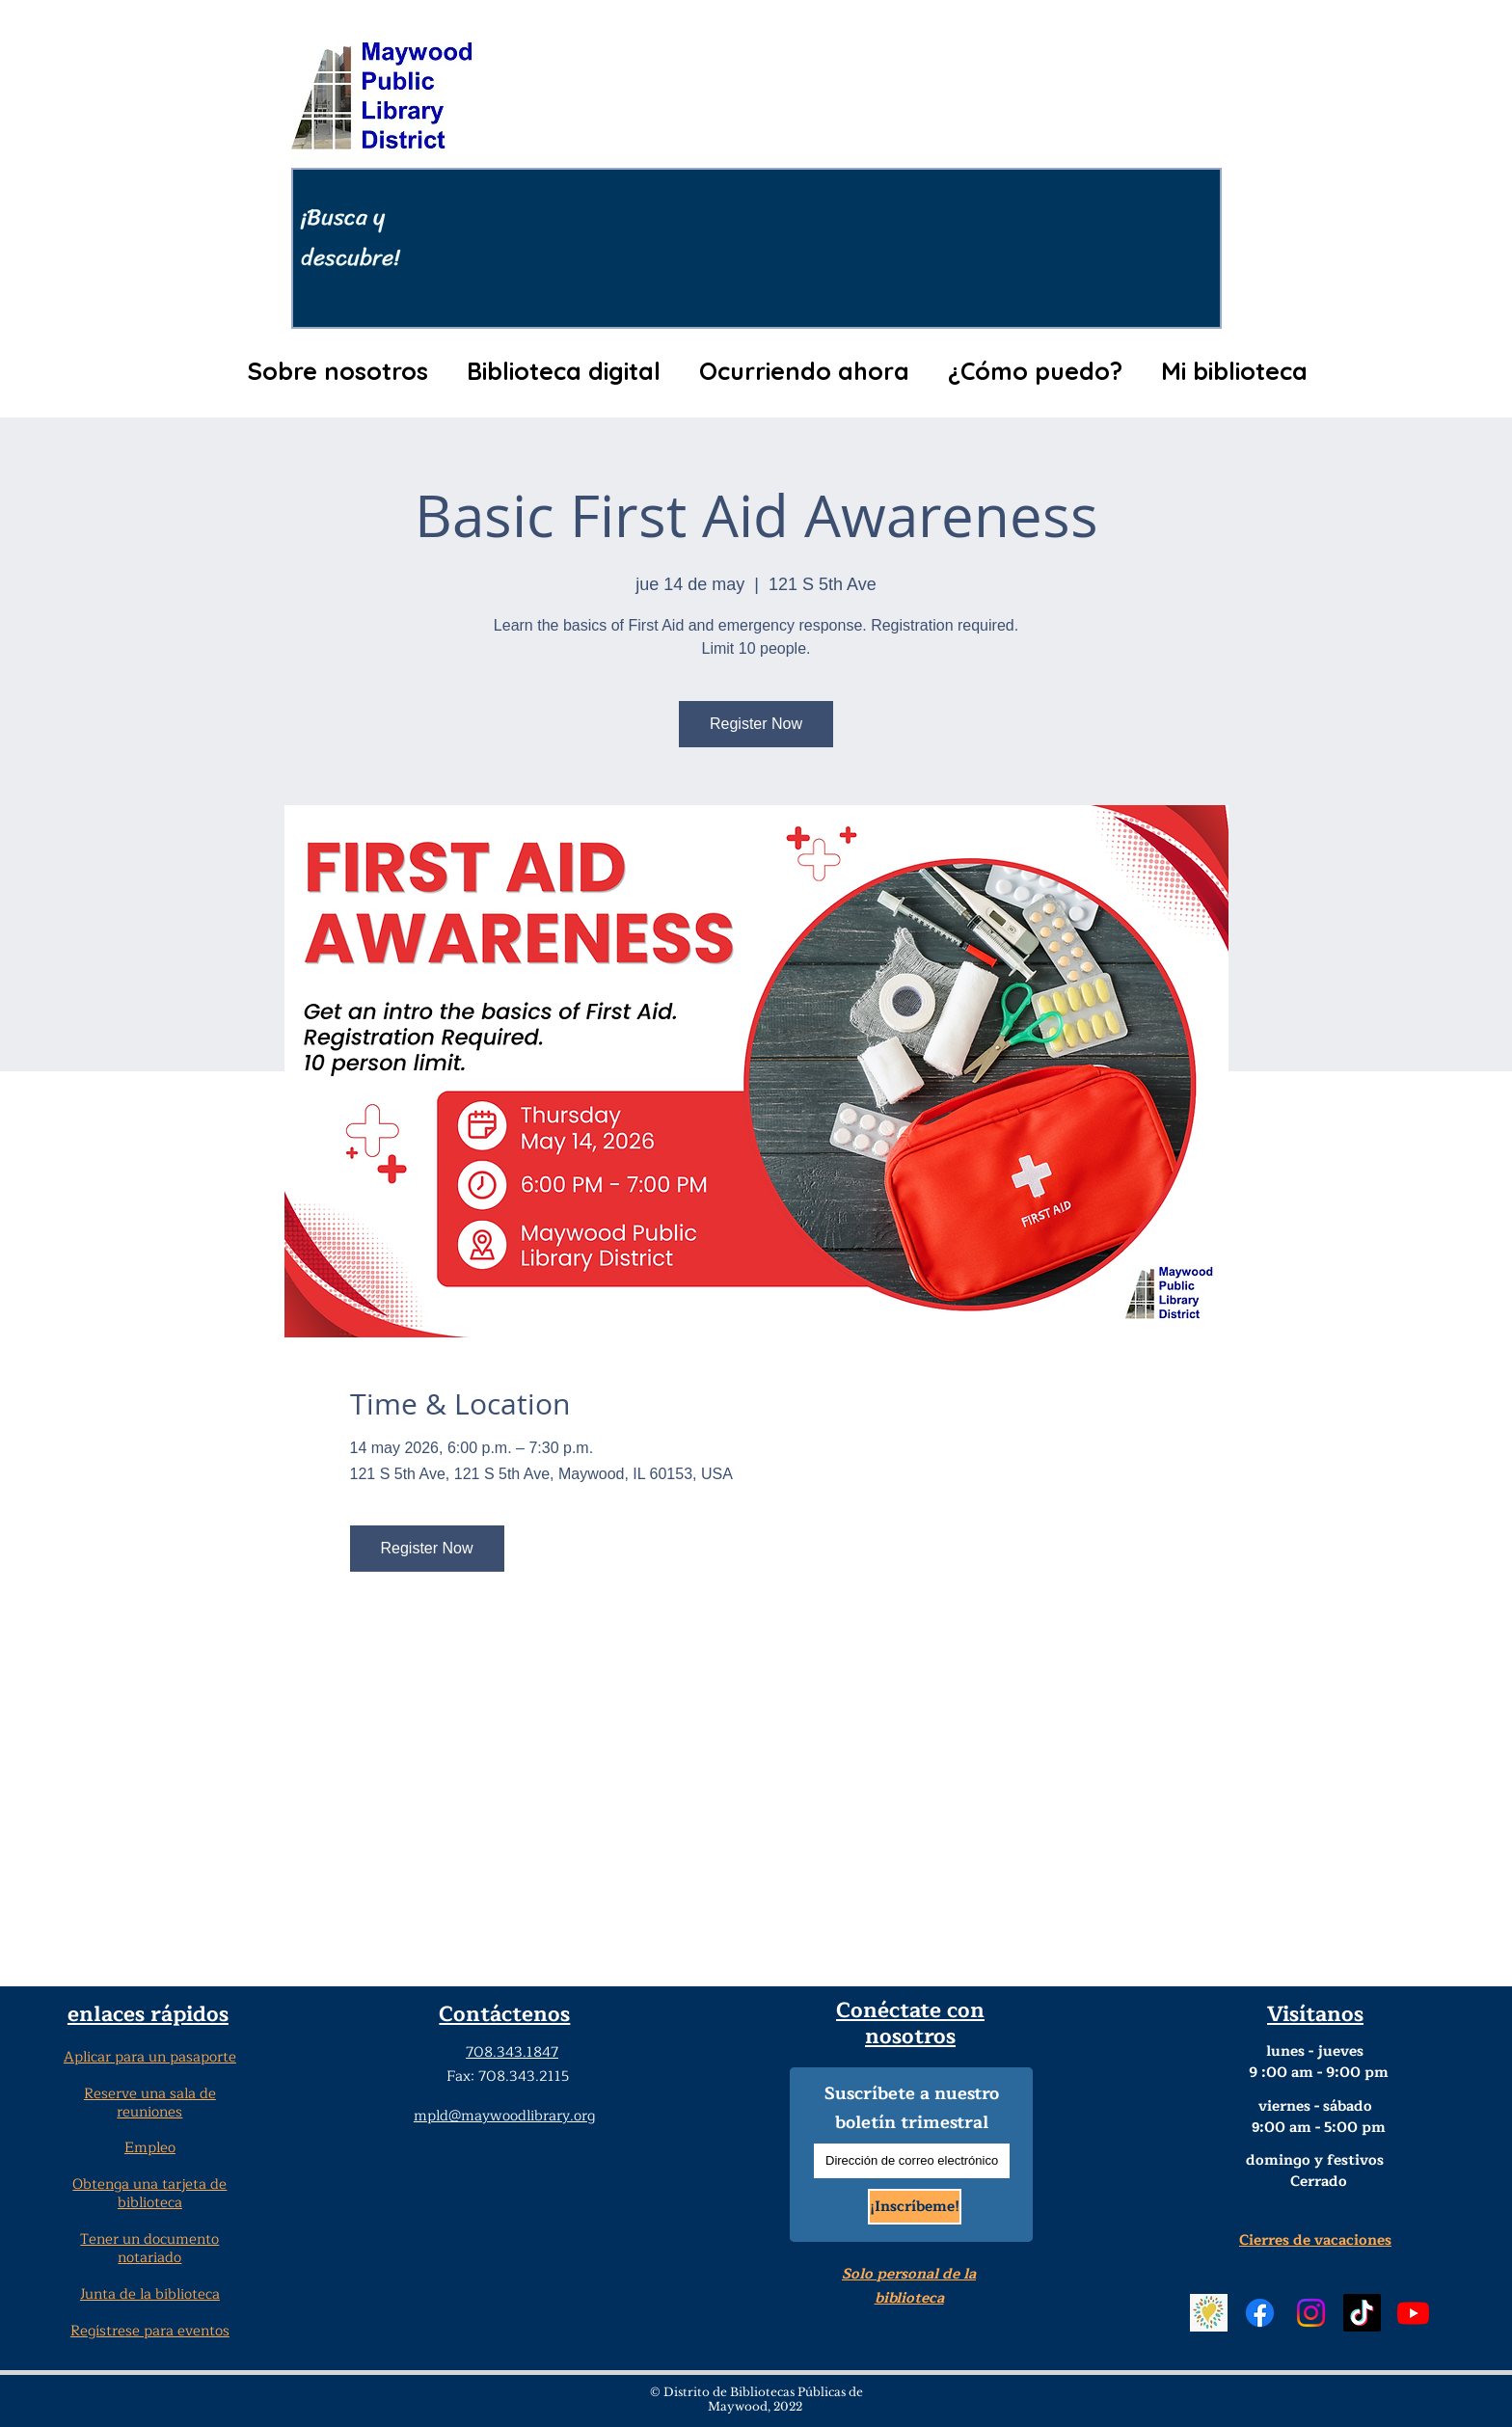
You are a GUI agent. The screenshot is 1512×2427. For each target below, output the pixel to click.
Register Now (756, 723)
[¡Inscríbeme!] (914, 2207)
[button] (337, 371)
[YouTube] (1413, 2313)
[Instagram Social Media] (1311, 2313)
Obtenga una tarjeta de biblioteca (149, 2193)
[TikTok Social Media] (1362, 2313)
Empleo (150, 2148)
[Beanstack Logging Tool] (1209, 2313)
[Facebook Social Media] (1260, 2313)
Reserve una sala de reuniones (150, 2103)
